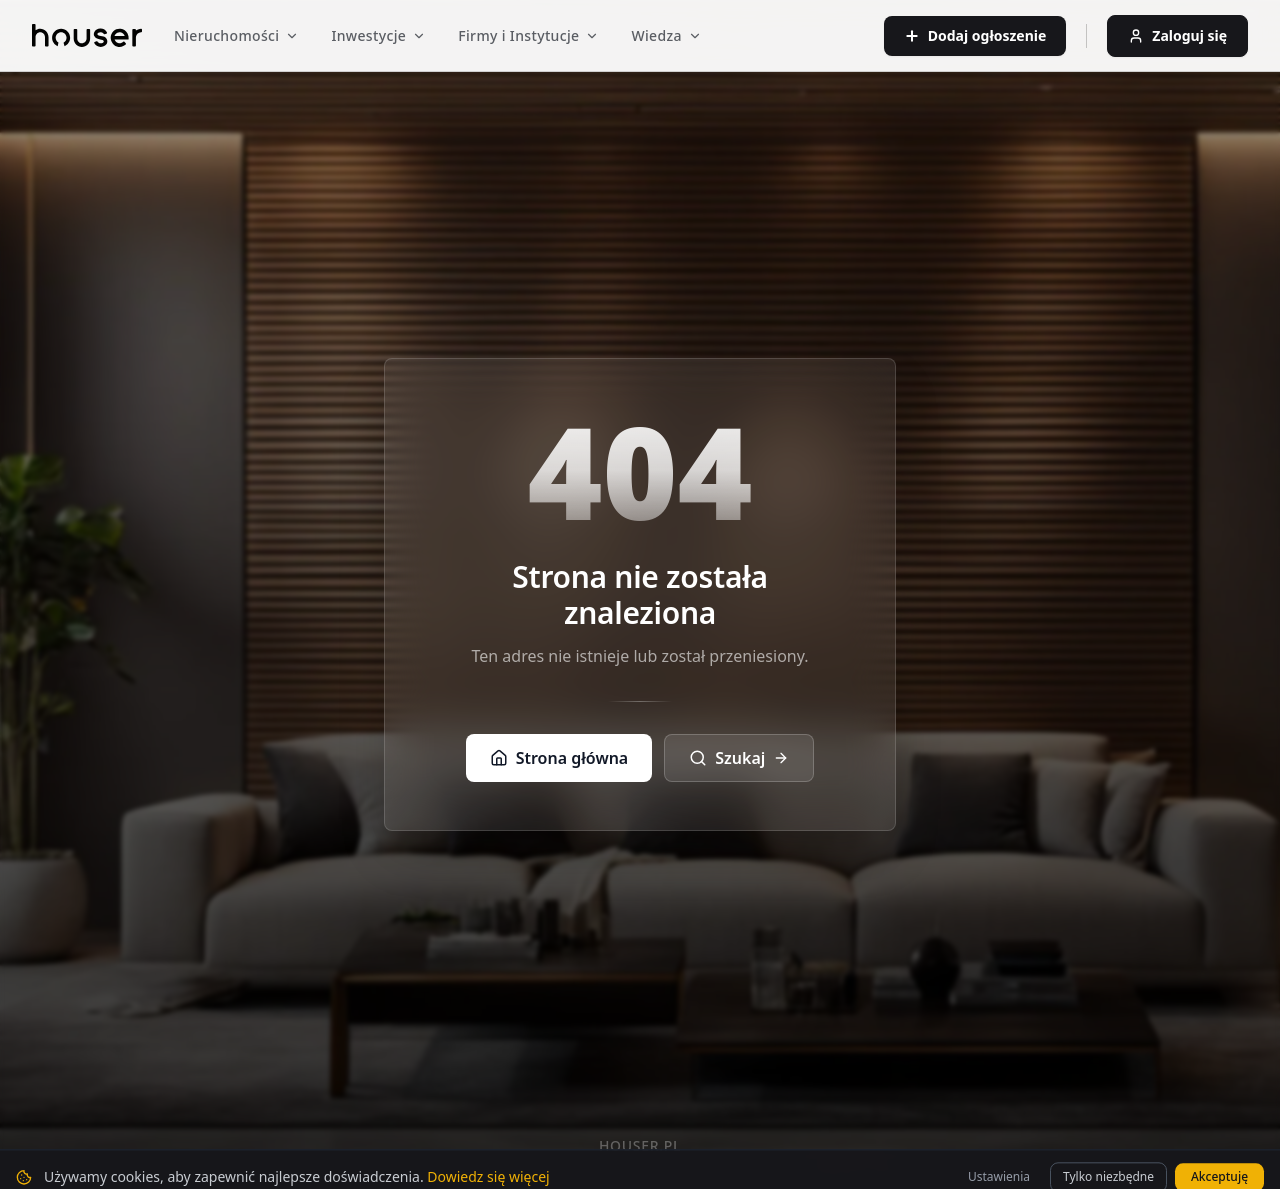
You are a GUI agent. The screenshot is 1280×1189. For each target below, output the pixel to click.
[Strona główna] (87, 35)
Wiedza (666, 35)
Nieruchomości (236, 35)
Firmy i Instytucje (528, 35)
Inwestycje (378, 35)
